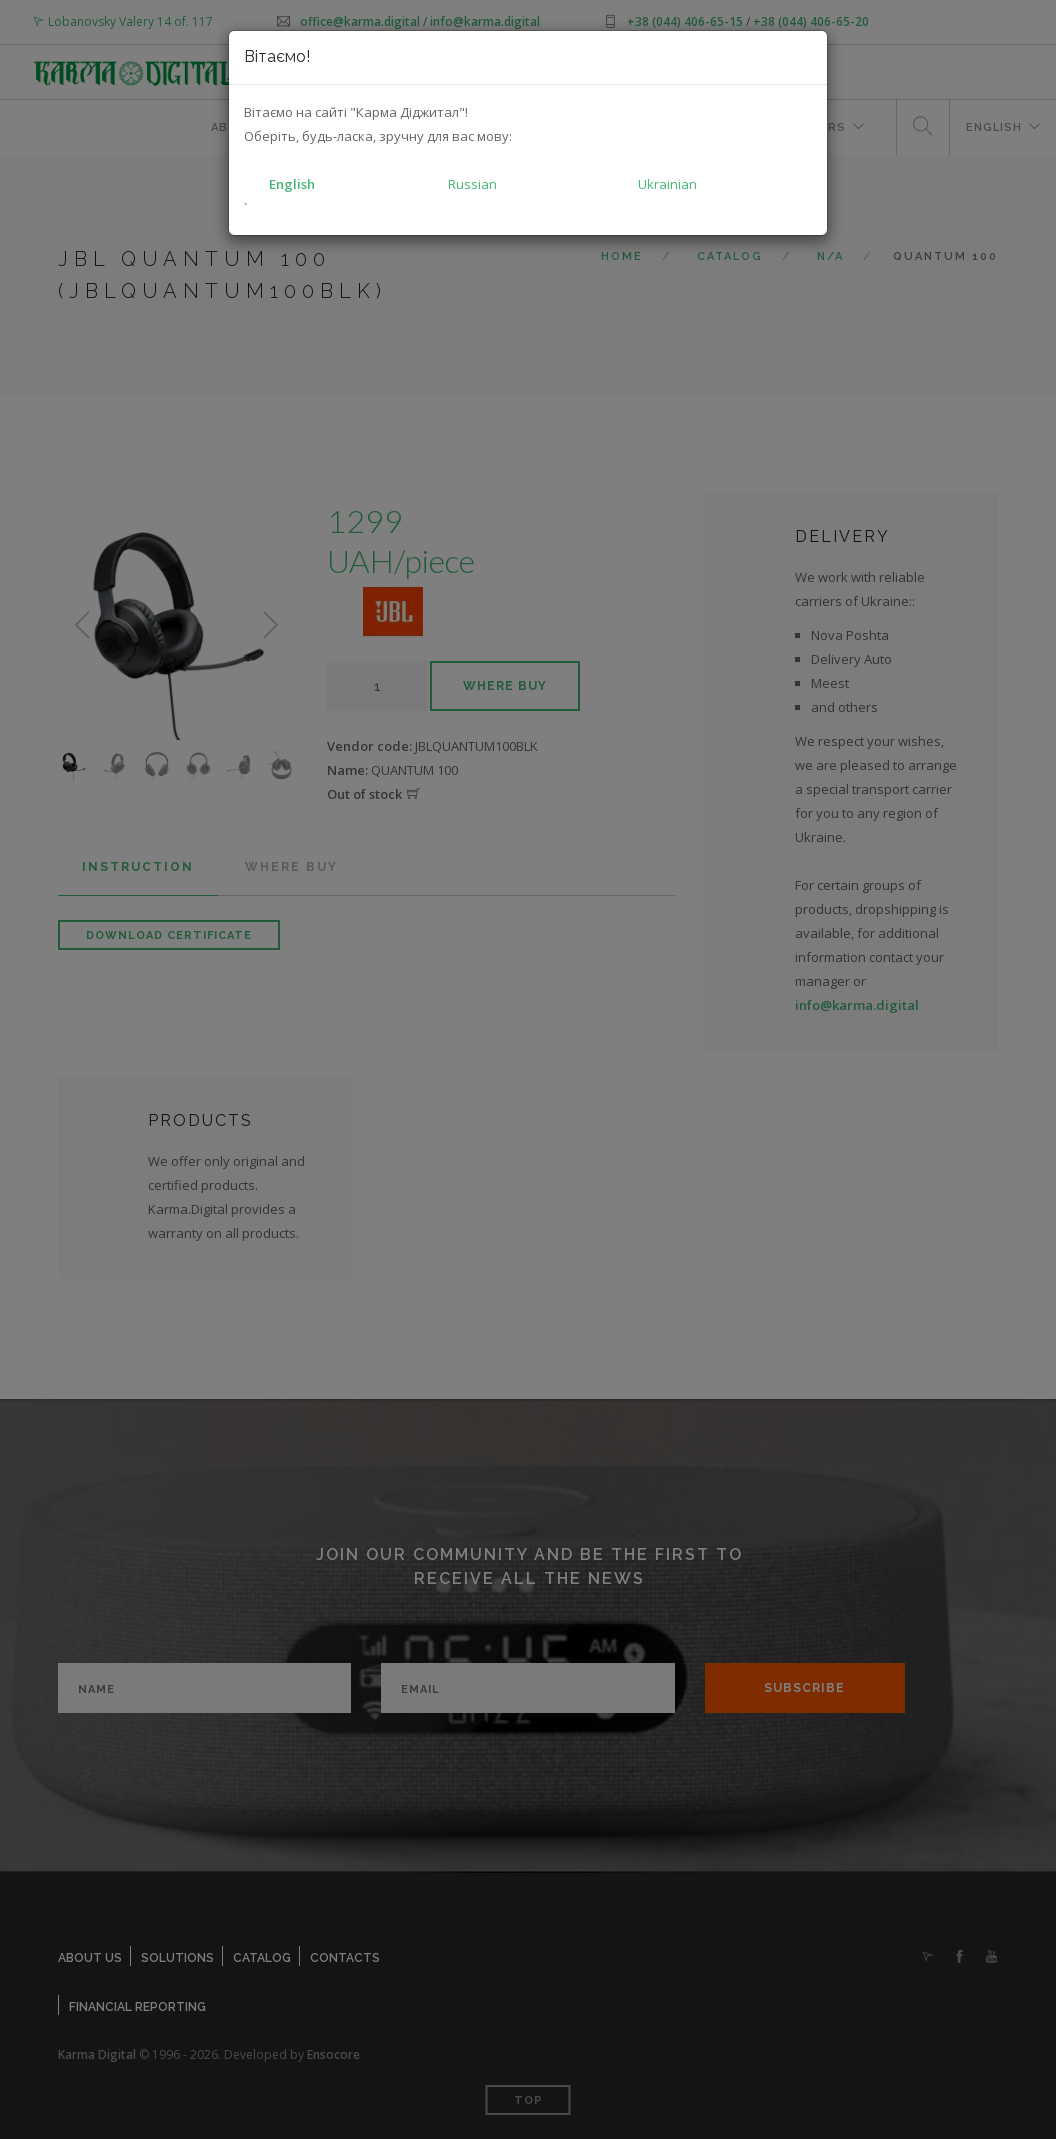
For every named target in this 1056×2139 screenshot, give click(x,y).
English (292, 184)
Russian (472, 184)
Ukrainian (667, 184)
